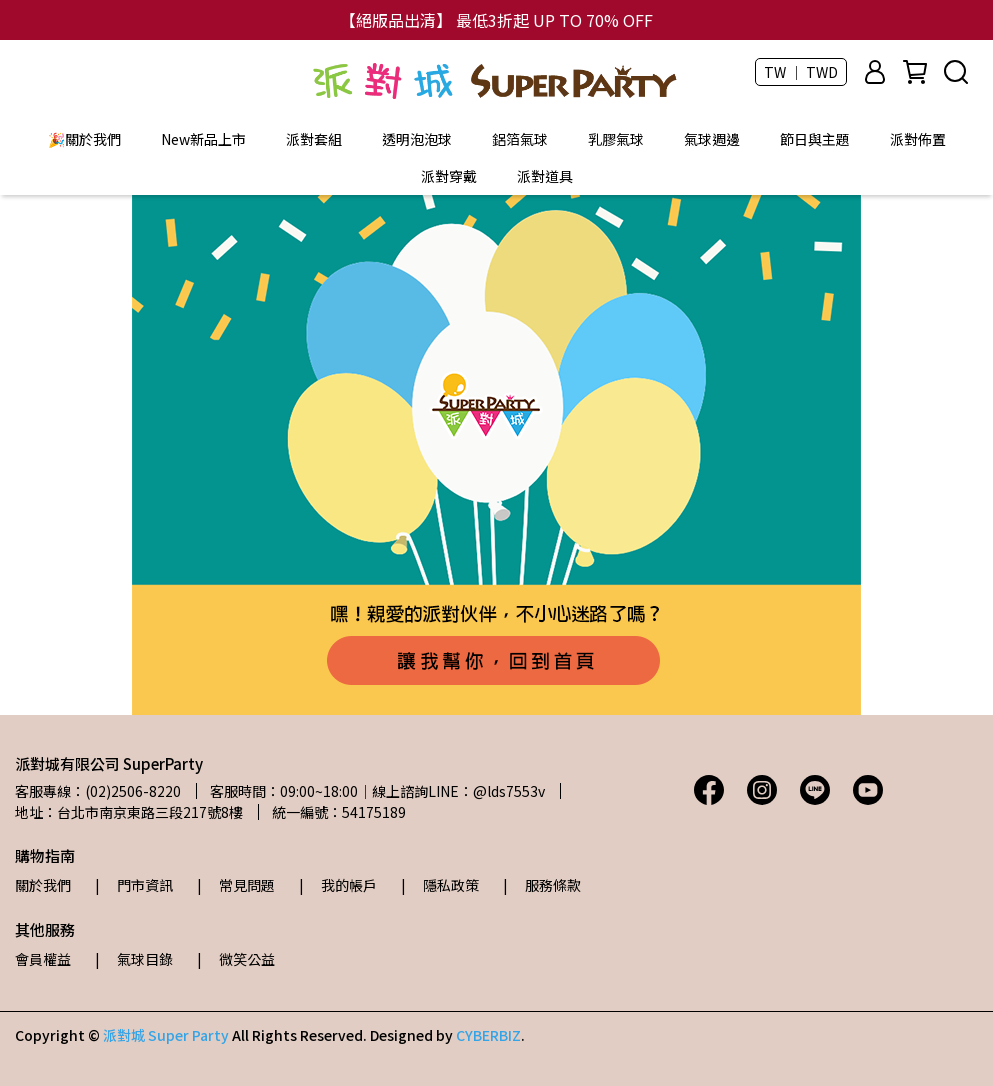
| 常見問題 (236, 885)
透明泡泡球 (417, 139)
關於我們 (43, 885)
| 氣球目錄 (134, 959)
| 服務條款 (542, 885)
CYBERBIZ (488, 1035)
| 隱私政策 (440, 885)
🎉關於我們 (84, 139)
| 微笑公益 (236, 959)
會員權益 (43, 959)
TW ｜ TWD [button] (801, 72)
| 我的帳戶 (338, 885)
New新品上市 (203, 139)
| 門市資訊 (134, 885)
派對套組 (314, 139)
